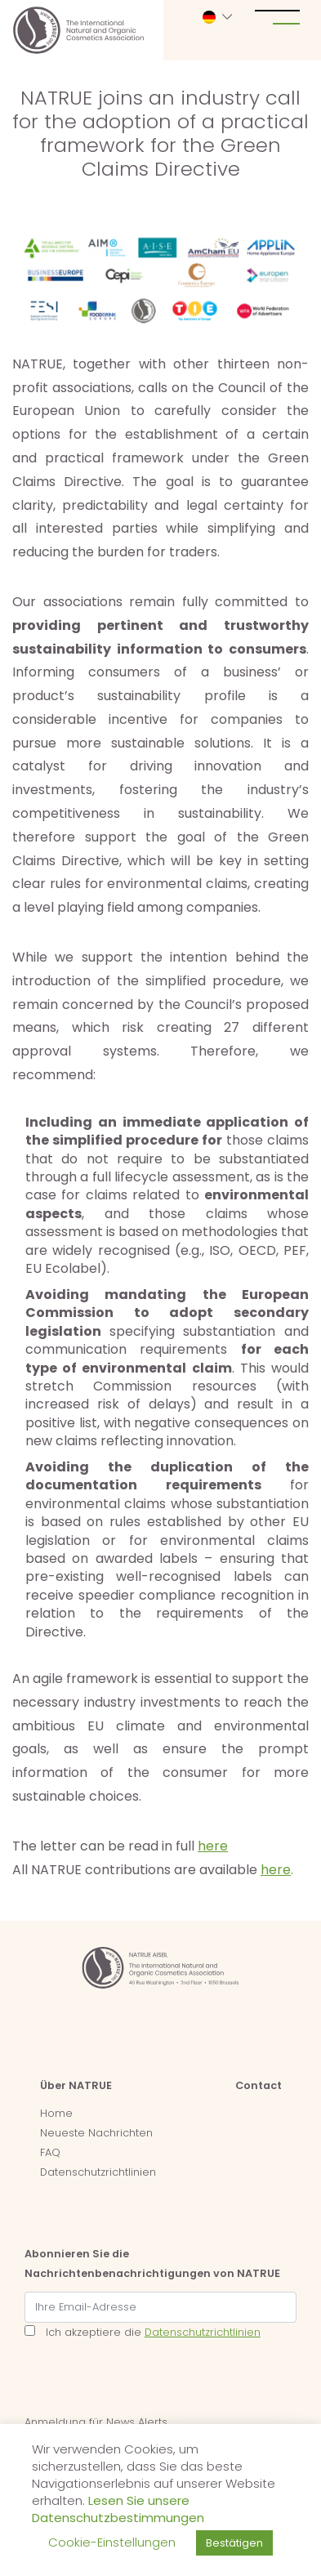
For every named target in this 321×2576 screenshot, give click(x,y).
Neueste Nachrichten (96, 2133)
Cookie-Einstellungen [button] (112, 2542)
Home (56, 2113)
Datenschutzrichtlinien (98, 2172)
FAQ (50, 2152)
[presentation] (149, 2381)
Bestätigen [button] (234, 2543)
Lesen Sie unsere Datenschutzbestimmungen (118, 2509)
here (213, 1846)
